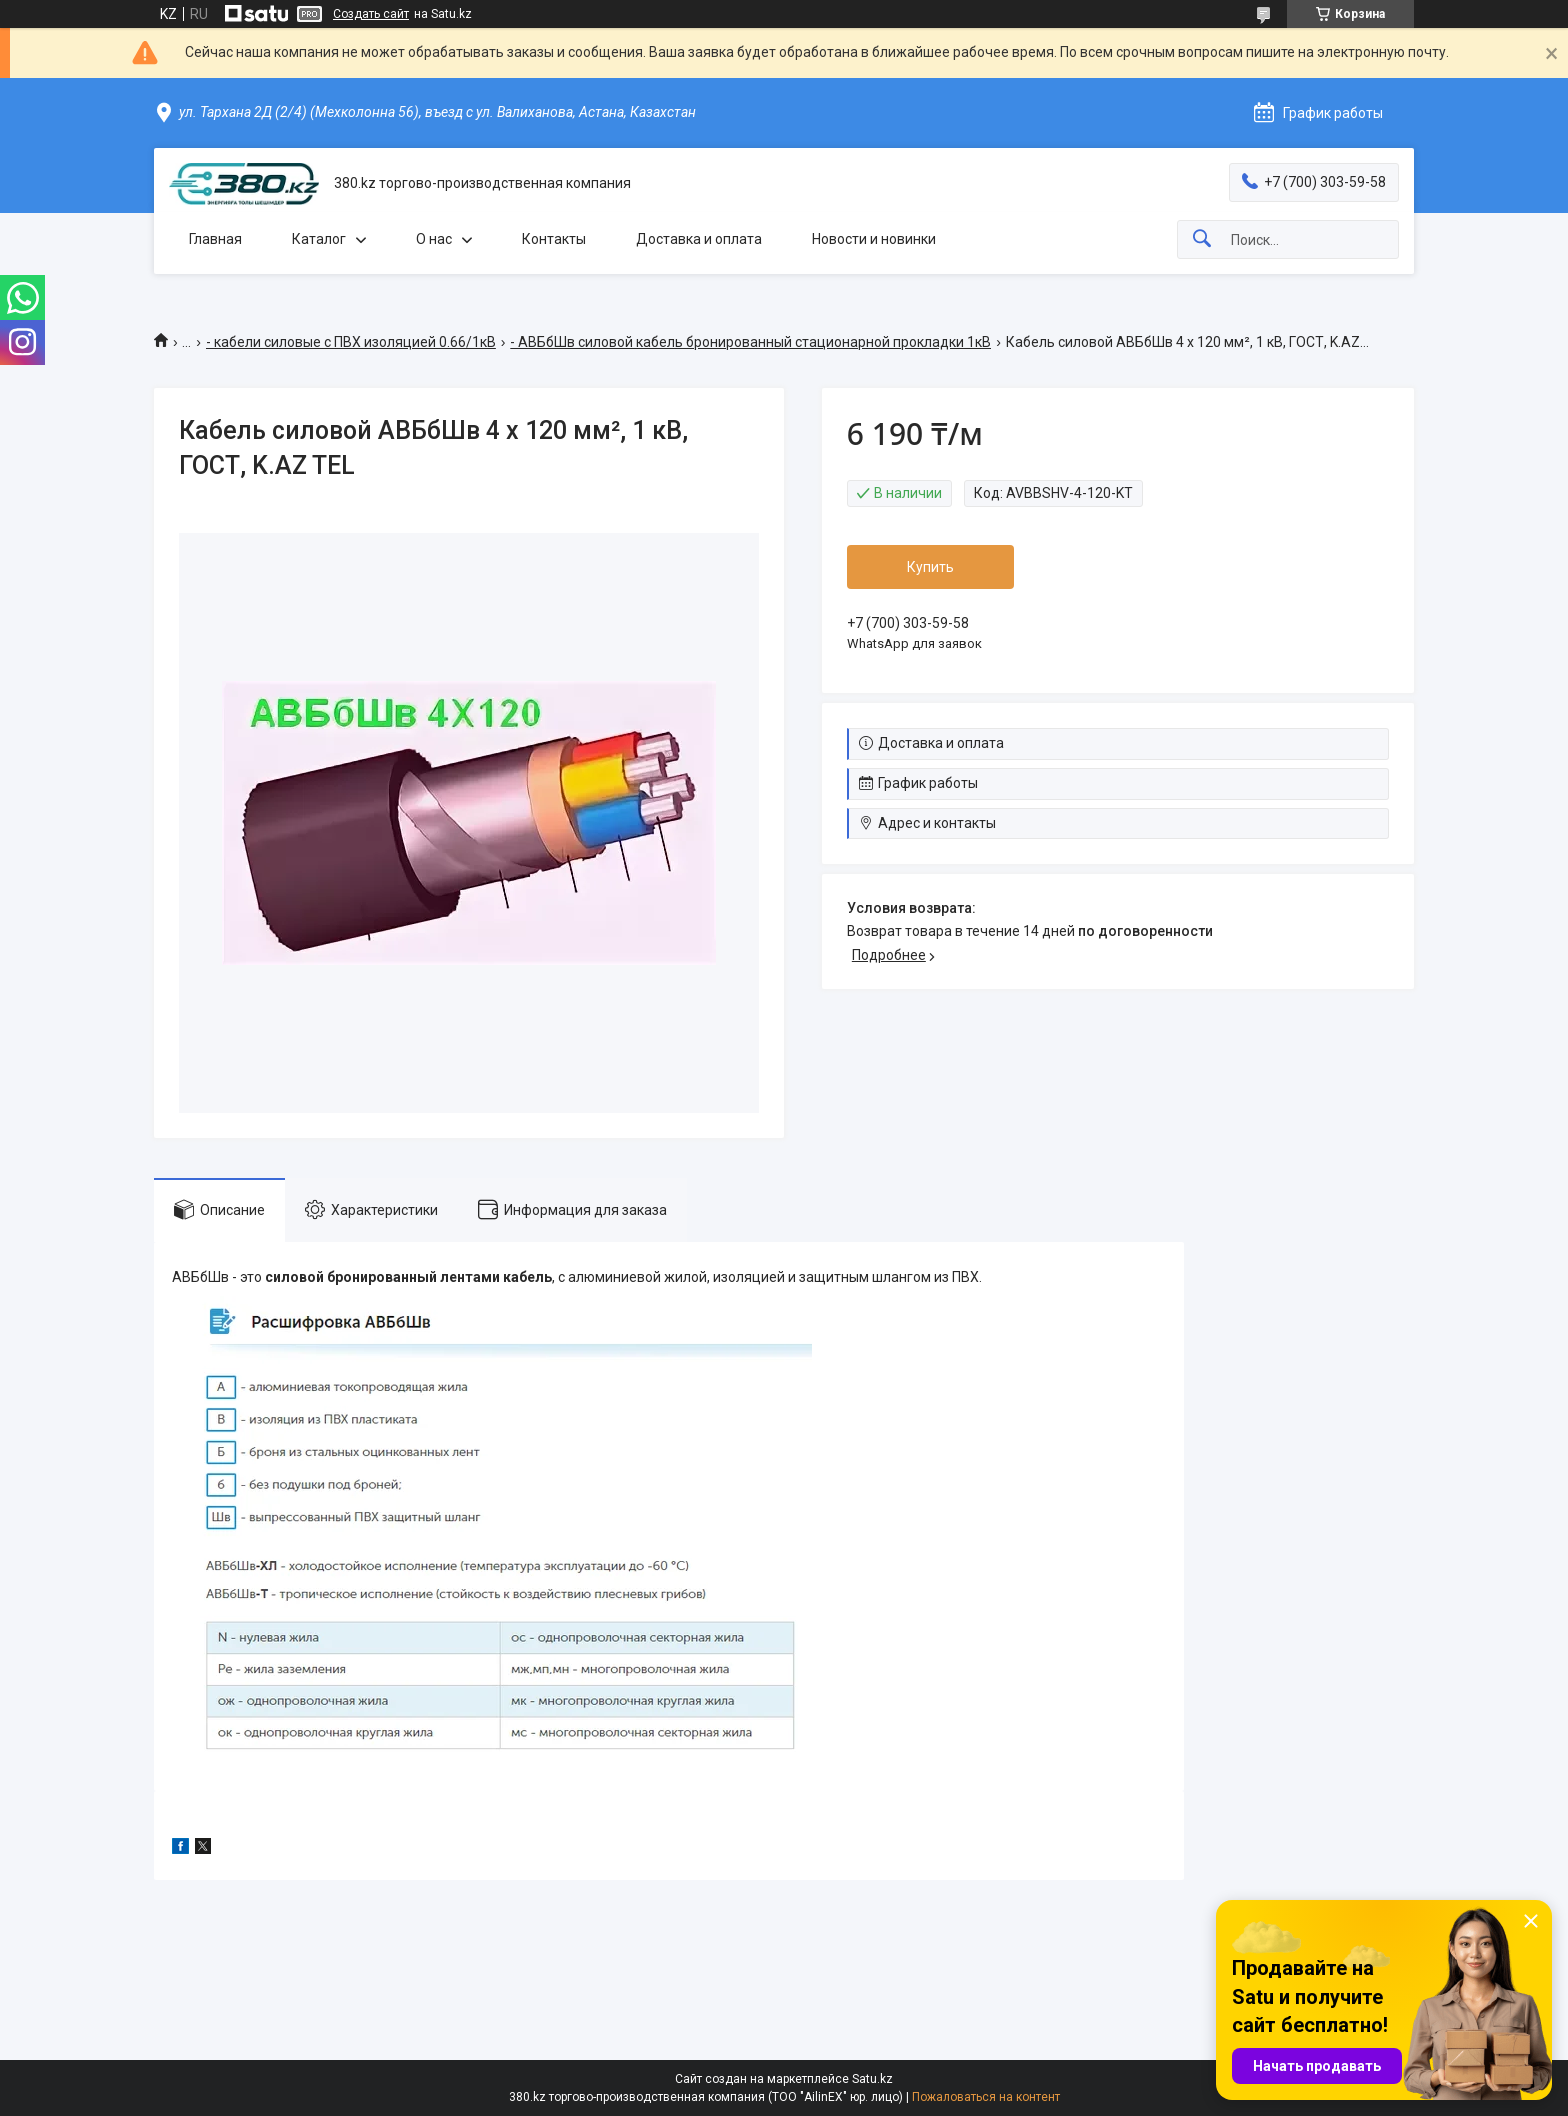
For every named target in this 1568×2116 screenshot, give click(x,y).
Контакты (554, 239)
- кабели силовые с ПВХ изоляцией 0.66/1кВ (351, 342)
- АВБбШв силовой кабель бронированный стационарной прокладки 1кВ (750, 342)
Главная (215, 239)
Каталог (319, 239)
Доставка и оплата (699, 239)
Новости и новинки (874, 239)
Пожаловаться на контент (986, 2097)
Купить (930, 567)
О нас (434, 239)
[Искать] (1202, 239)
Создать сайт (371, 14)
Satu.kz (872, 2079)
